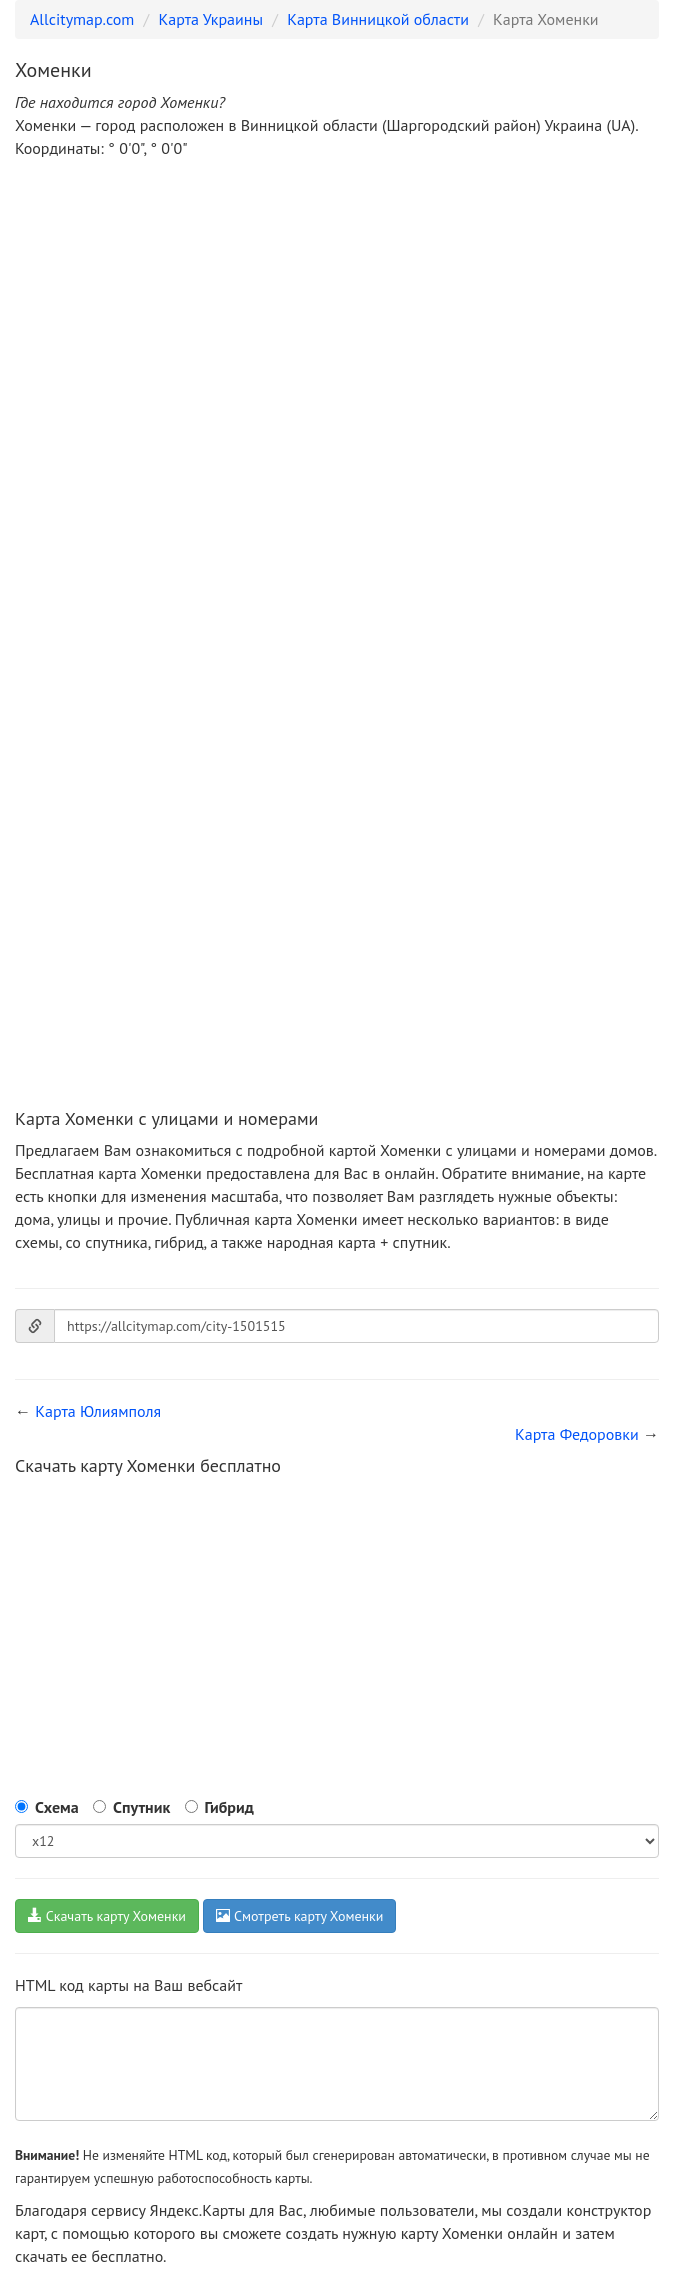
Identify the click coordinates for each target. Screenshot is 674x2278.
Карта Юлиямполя (98, 1411)
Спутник (141, 1807)
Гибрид (229, 1807)
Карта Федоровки (577, 1434)
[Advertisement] (337, 324)
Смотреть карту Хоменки (299, 1916)
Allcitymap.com (82, 19)
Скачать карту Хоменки (107, 1916)
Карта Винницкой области (378, 19)
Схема (57, 1807)
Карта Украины (211, 19)
